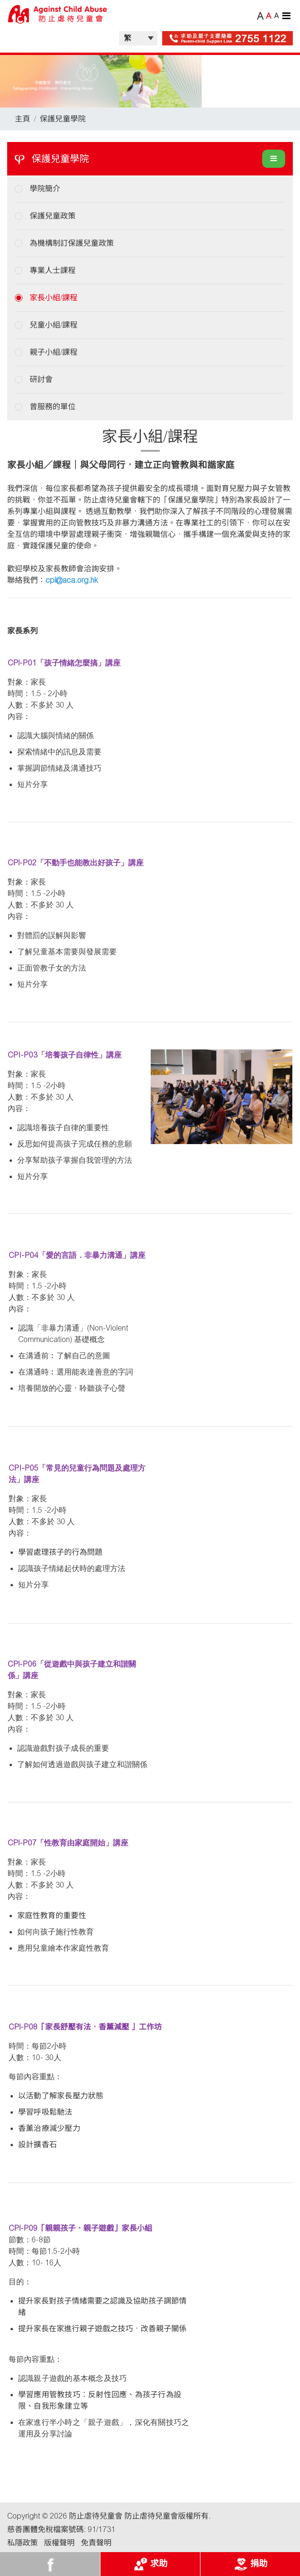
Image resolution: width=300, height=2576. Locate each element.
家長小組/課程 (54, 298)
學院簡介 (45, 189)
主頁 (22, 119)
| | (138, 38)
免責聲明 (96, 2543)
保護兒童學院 (63, 119)
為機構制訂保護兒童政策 (72, 243)
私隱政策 (22, 2543)
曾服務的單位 (53, 407)
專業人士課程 (53, 270)
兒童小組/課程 (54, 325)
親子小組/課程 (54, 352)
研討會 (41, 379)
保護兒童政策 (53, 216)
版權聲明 (59, 2543)
